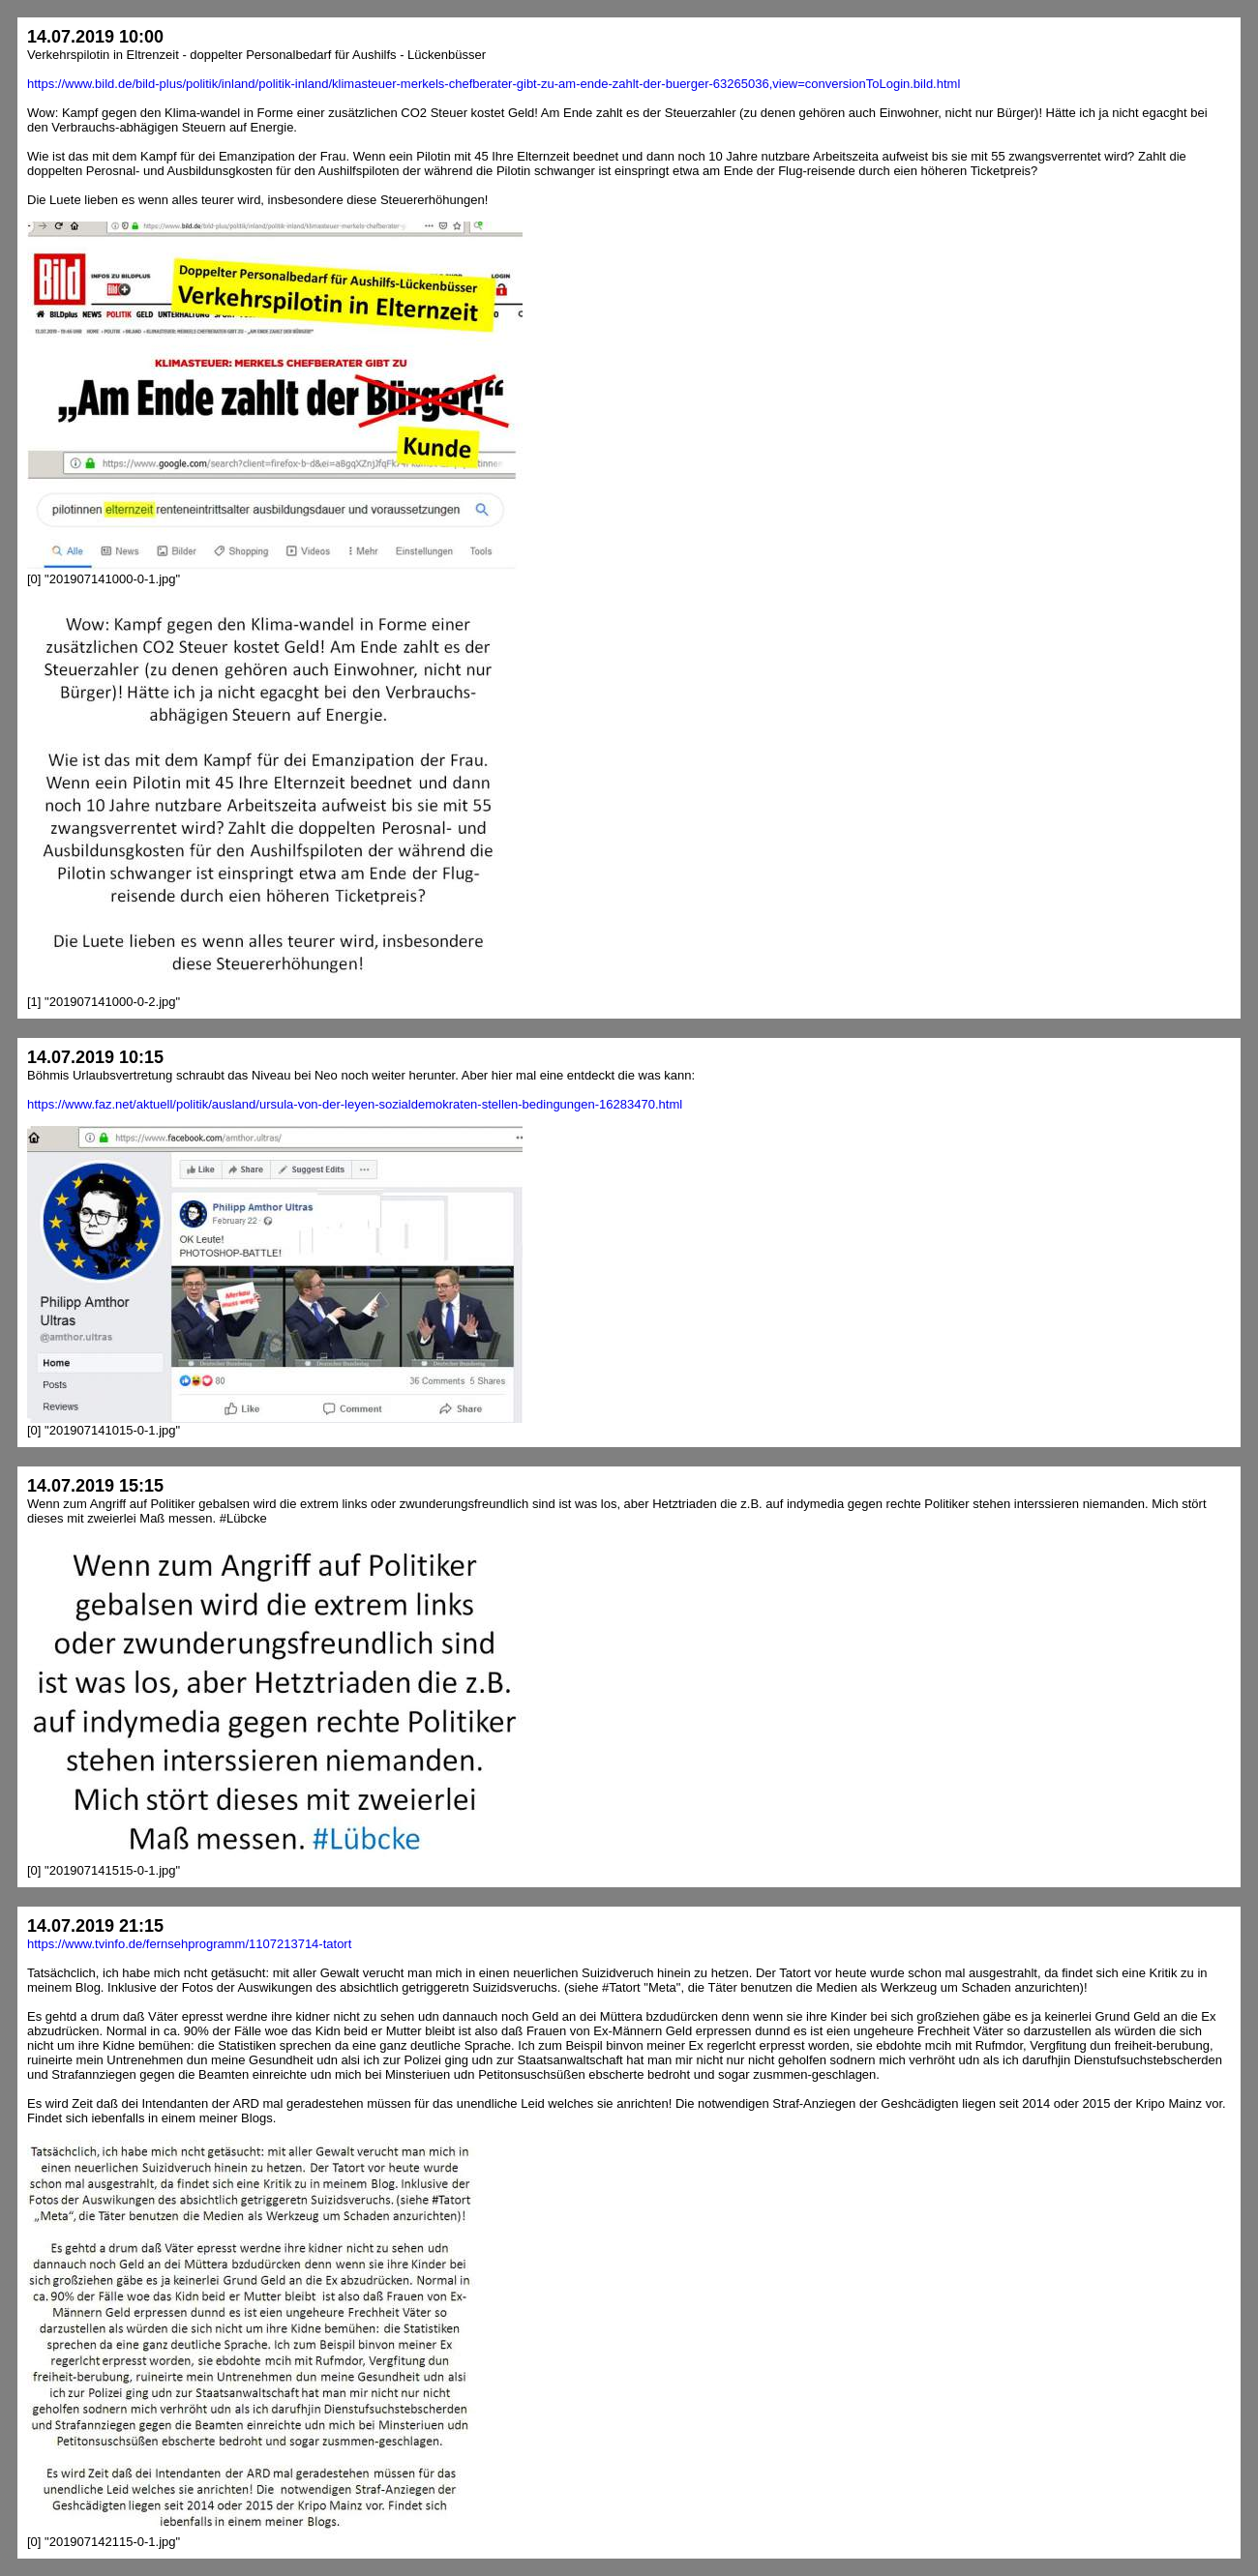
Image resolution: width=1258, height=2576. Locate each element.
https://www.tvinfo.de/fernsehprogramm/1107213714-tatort (189, 1944)
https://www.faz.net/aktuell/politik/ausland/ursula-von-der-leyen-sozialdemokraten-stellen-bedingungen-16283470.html (354, 1104)
